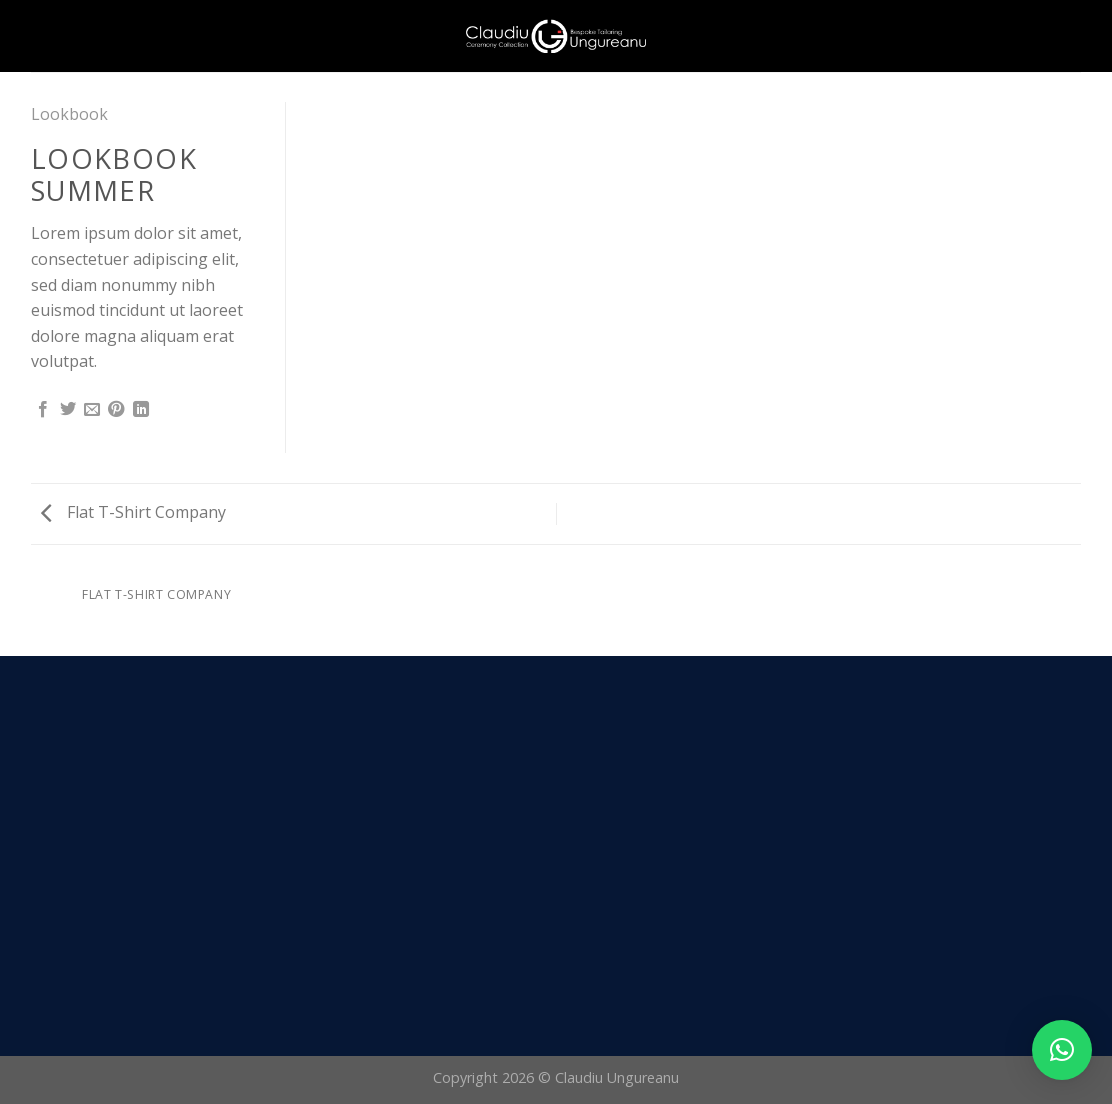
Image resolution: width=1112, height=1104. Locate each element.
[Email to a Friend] (92, 410)
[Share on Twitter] (68, 410)
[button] (1062, 1050)
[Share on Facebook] (43, 410)
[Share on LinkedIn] (141, 410)
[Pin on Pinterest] (116, 410)
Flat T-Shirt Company (133, 512)
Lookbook (69, 114)
